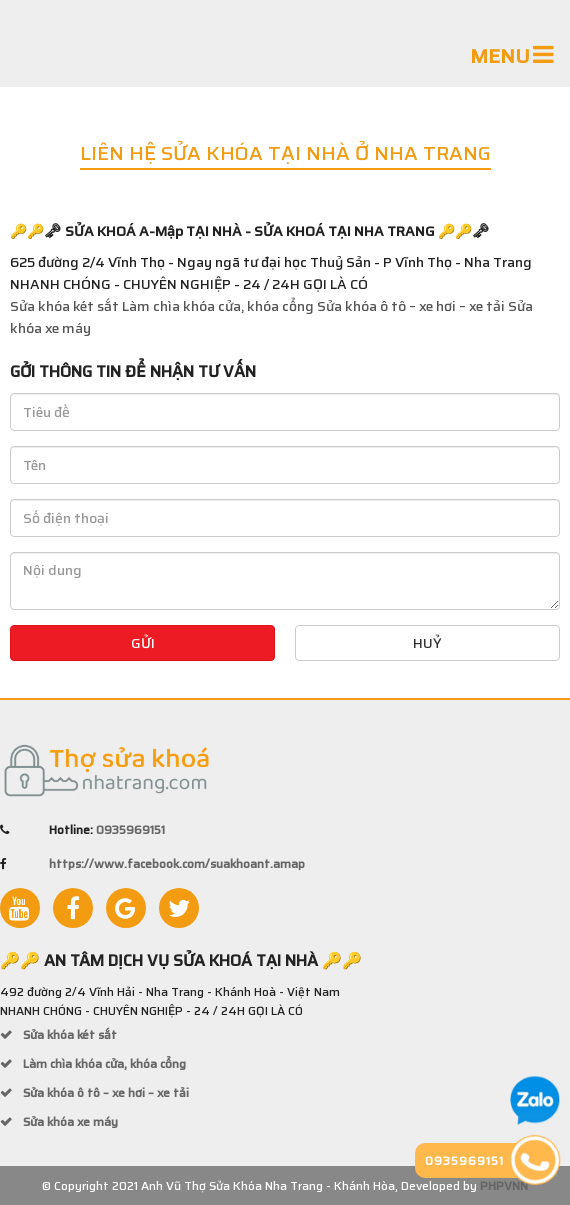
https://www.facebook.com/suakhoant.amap (177, 863)
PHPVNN (504, 1185)
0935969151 (130, 829)
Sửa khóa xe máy (69, 1121)
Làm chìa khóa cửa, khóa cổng (218, 306)
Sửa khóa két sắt (64, 306)
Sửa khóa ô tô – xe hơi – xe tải (411, 306)
